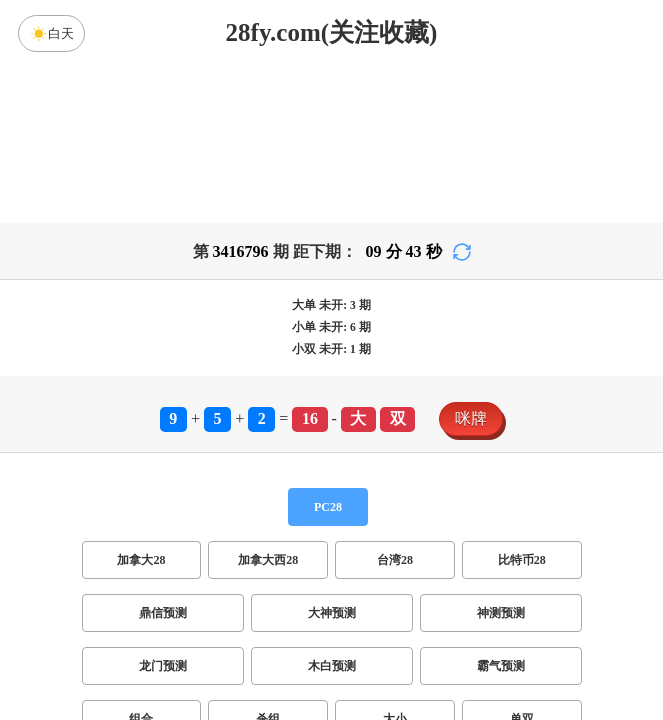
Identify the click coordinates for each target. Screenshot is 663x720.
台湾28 (395, 560)
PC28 (328, 507)
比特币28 (522, 560)
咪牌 (471, 418)
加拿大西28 (268, 560)
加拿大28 (141, 560)
